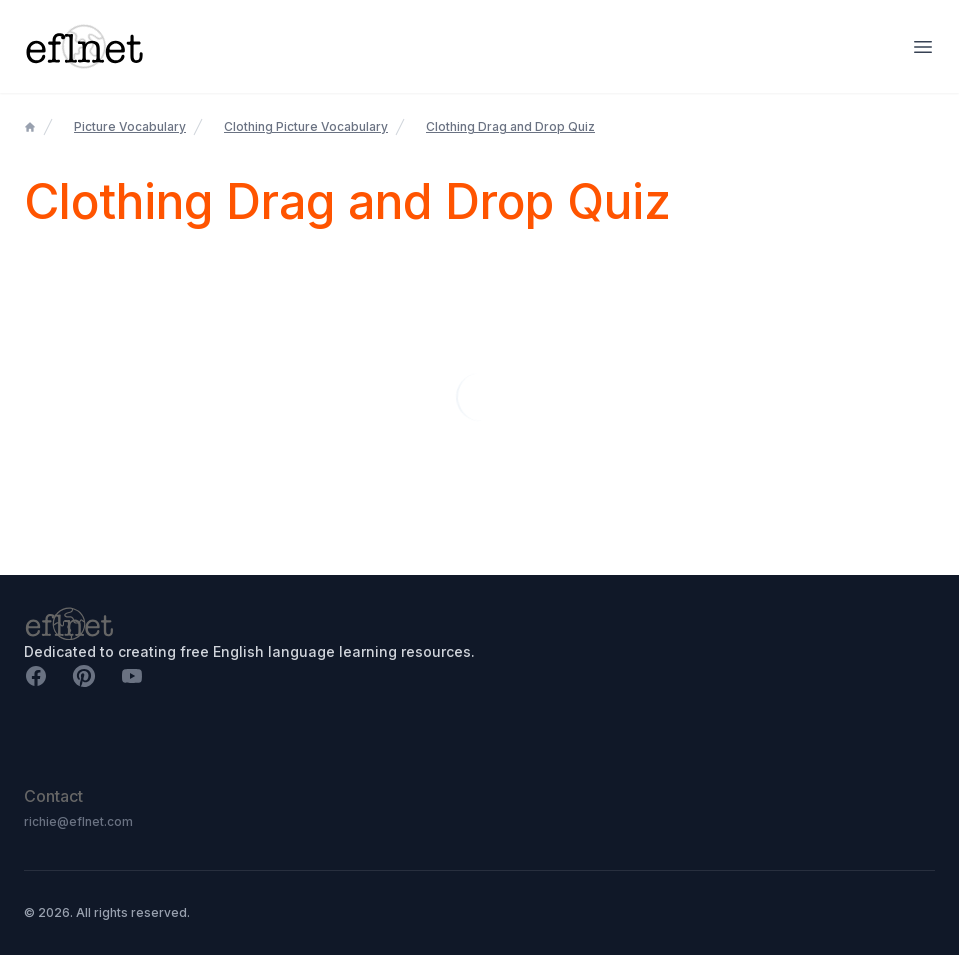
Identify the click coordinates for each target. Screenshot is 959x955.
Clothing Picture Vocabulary (306, 126)
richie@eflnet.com (78, 821)
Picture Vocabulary (130, 126)
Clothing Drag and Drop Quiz (510, 126)
